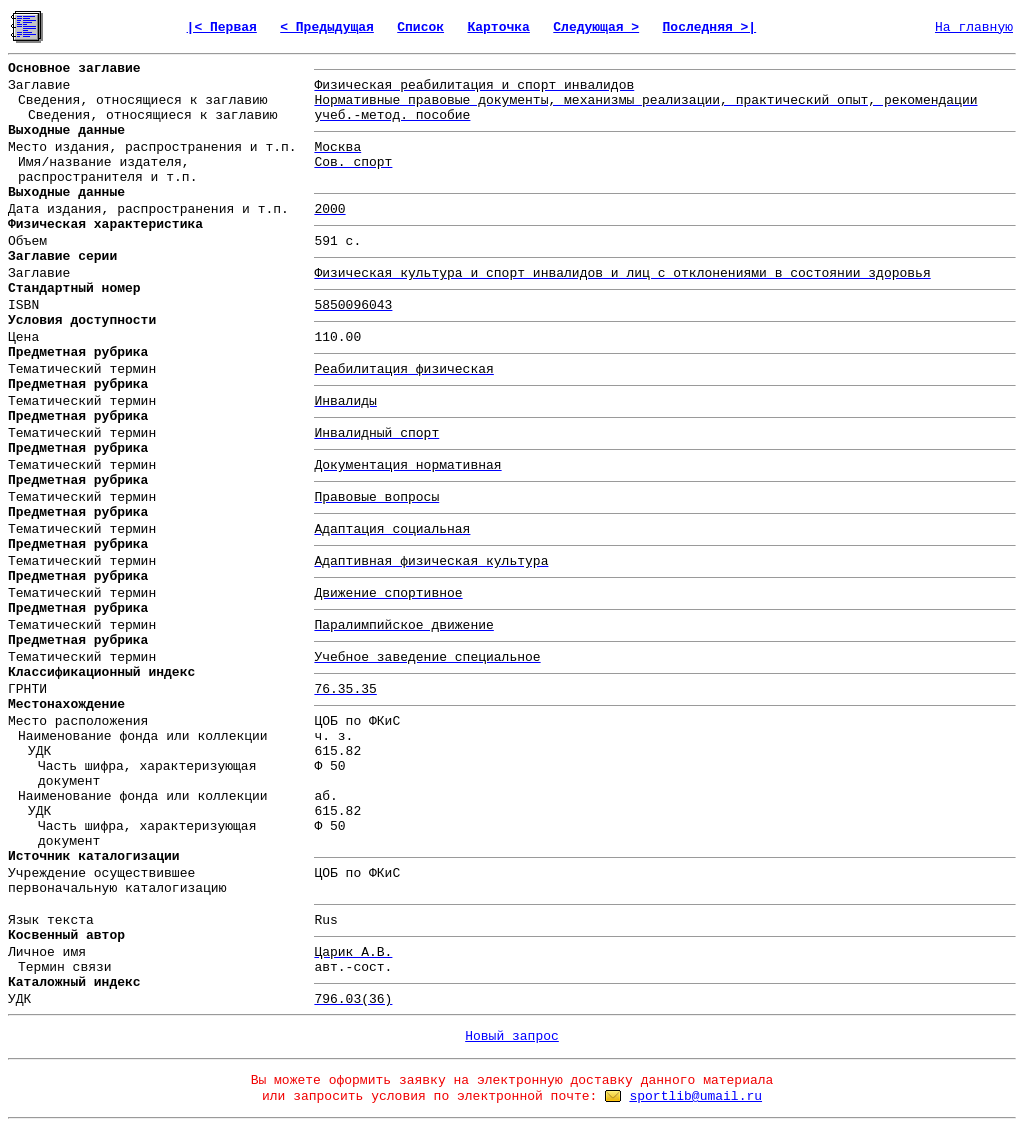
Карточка (498, 27)
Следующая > (596, 27)
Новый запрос (512, 1036)
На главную (974, 27)
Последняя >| (710, 27)
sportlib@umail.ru (695, 1096)
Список (420, 27)
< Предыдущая (327, 27)
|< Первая (222, 27)
